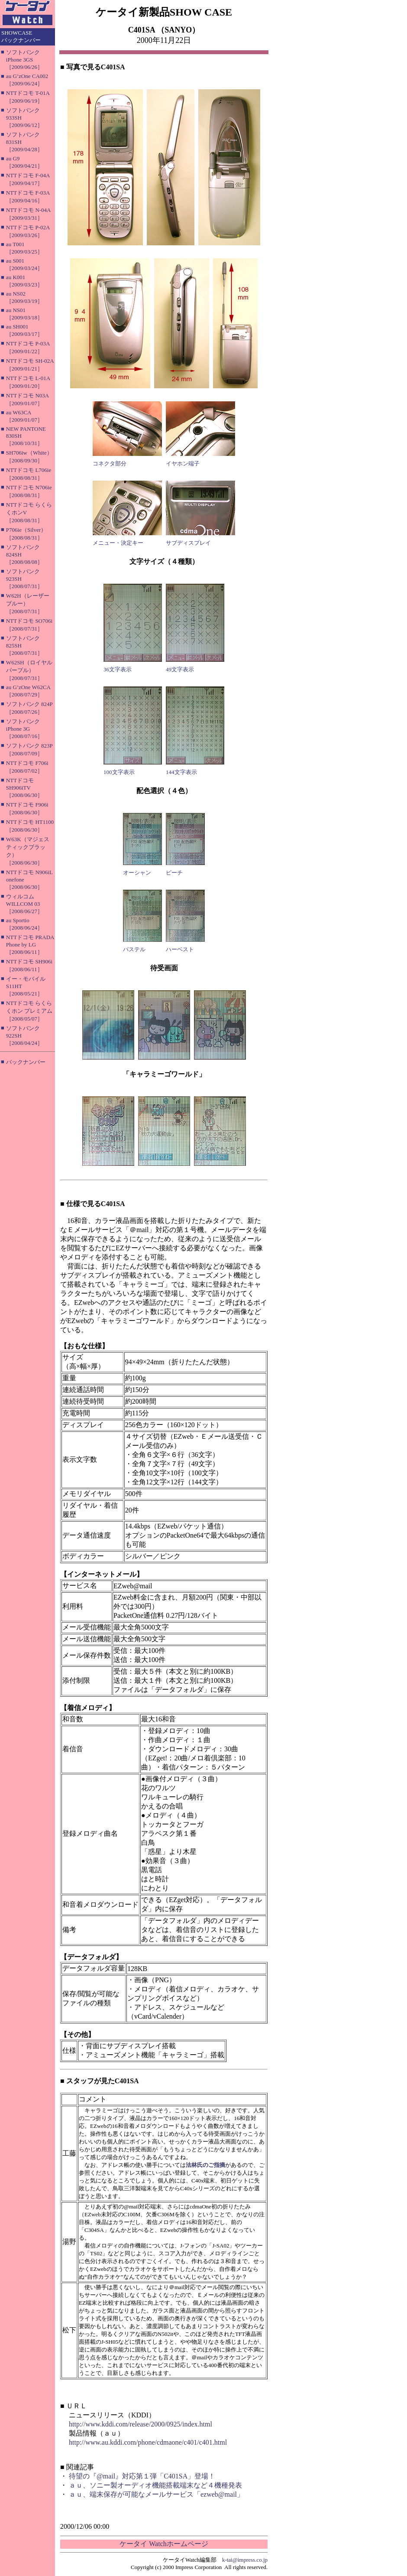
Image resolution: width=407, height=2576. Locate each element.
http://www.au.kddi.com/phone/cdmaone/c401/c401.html (148, 2442)
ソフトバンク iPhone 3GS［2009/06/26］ (24, 59)
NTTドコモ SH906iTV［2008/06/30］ (24, 787)
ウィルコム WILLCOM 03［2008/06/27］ (24, 903)
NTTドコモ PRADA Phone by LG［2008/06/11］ (30, 944)
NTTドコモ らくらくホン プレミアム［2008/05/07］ (29, 1011)
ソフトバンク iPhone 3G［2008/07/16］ (24, 728)
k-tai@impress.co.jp (245, 2559)
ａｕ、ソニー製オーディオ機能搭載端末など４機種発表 (155, 2485)
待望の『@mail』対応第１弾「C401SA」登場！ (142, 2476)
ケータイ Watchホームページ (164, 2543)
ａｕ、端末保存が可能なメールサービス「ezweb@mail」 (156, 2494)
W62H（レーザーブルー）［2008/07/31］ (27, 603)
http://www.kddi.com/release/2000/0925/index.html (140, 2424)
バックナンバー (25, 1062)
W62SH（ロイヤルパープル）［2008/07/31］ (29, 670)
